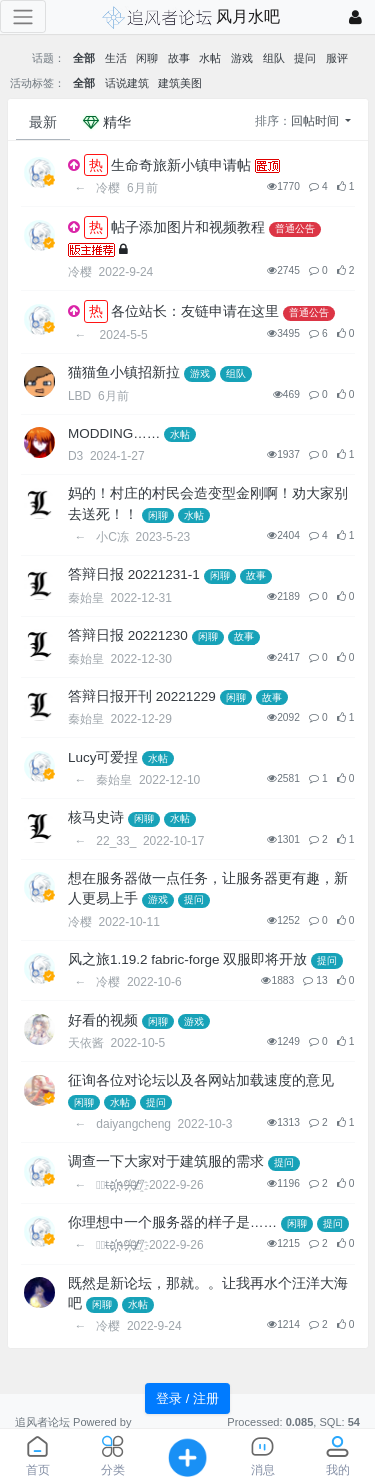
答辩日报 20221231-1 (134, 574)
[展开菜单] (23, 16)
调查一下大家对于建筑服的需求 (166, 1161)
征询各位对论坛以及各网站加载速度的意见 (201, 1080)
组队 (274, 58)
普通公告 (295, 228)
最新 (43, 122)
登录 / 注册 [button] (187, 1398)
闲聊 (147, 58)
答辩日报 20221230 (128, 635)
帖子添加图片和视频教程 (188, 227)
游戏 (242, 58)
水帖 (210, 58)
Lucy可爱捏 (103, 757)
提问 (305, 58)
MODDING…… (114, 433)
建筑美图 (180, 83)
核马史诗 (96, 817)
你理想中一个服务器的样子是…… (172, 1222)
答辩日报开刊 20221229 (142, 696)
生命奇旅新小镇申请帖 (181, 165)
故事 (179, 58)
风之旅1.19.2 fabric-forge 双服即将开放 (187, 959)
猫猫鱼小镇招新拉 (124, 372)
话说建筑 (127, 83)
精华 (107, 122)
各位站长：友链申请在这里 (195, 311)
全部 (84, 58)
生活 (116, 58)
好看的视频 (103, 1020)
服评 (337, 58)
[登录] (355, 17)
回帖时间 (316, 121)
